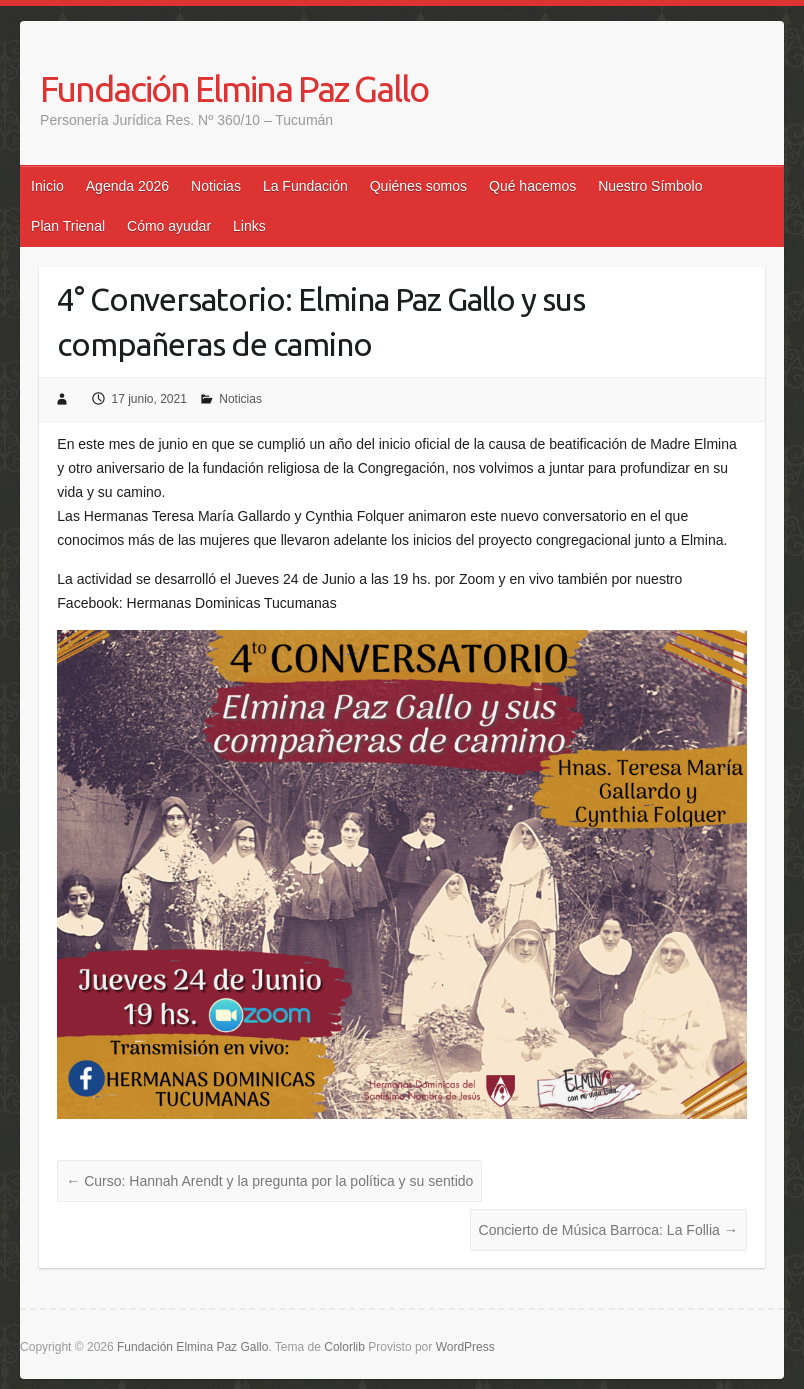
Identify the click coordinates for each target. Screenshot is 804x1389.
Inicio (47, 186)
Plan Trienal (68, 226)
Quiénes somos (418, 186)
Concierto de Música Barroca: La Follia (608, 1230)
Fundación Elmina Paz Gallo (234, 88)
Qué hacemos (532, 186)
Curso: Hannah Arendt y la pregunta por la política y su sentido (269, 1181)
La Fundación (305, 186)
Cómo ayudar (169, 226)
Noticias (216, 186)
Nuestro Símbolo (650, 186)
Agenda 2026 (127, 186)
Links (249, 226)
